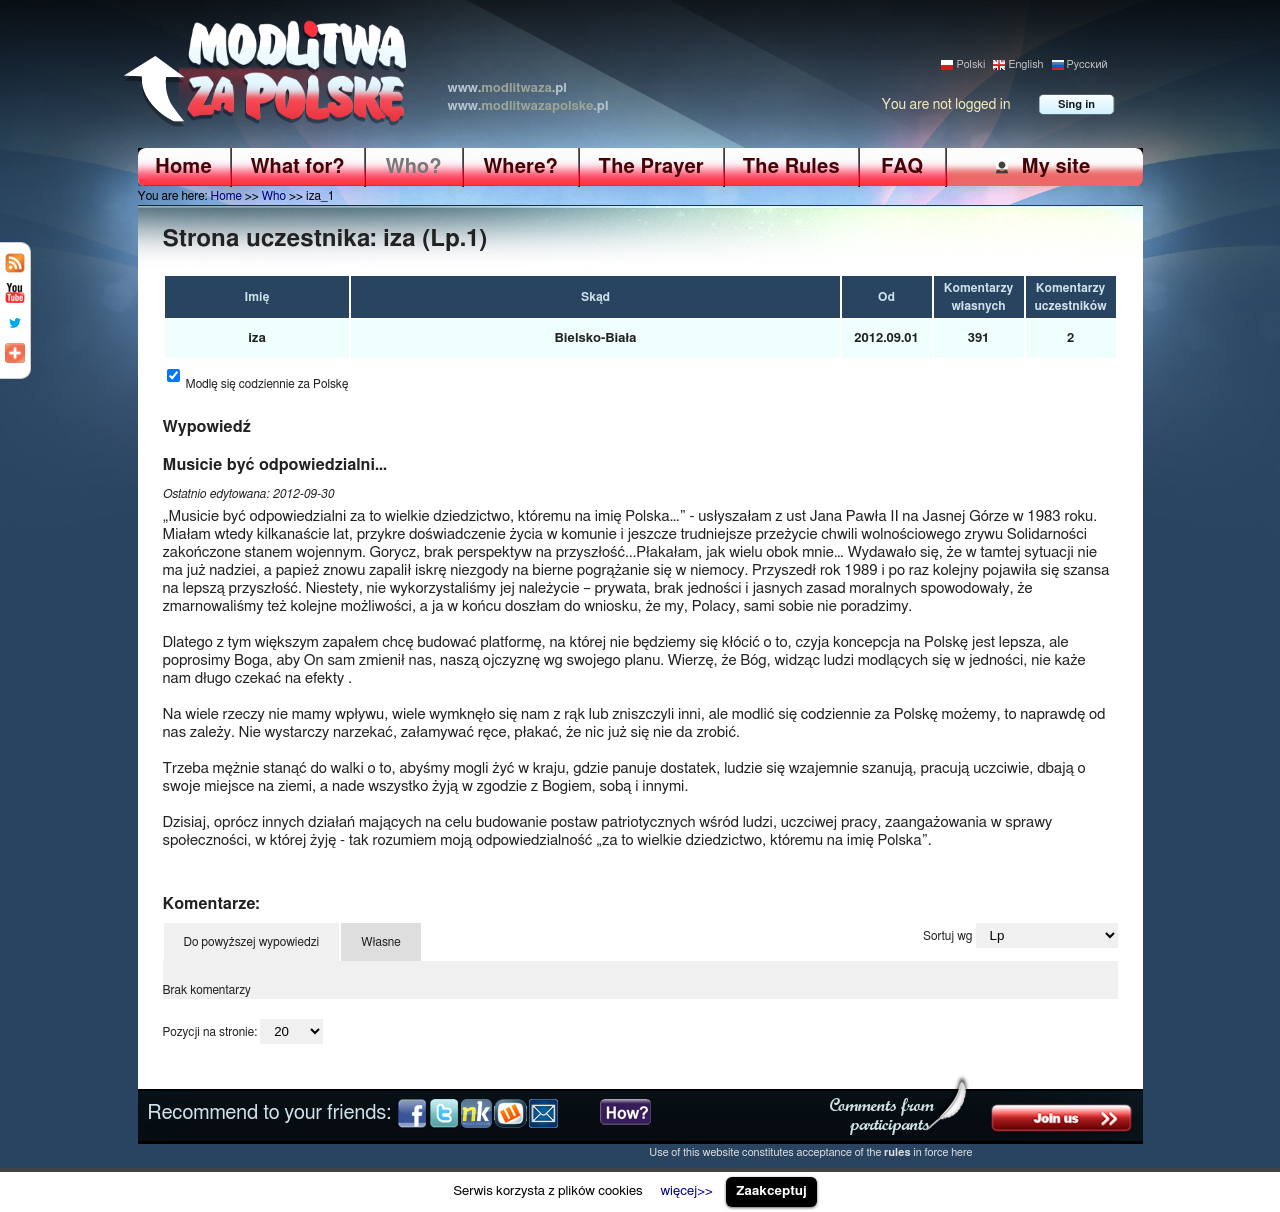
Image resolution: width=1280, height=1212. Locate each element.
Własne (381, 942)
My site (1055, 166)
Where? (520, 167)
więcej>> (686, 1191)
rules (897, 1152)
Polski (970, 64)
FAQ (902, 167)
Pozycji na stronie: (210, 1032)
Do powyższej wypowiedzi (252, 942)
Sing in (1076, 104)
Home (183, 167)
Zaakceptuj (771, 1191)
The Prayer (650, 167)
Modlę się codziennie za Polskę (267, 384)
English (1025, 64)
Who (274, 196)
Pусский (1087, 64)
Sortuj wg (947, 936)
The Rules (790, 167)
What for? (297, 167)
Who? (414, 167)
